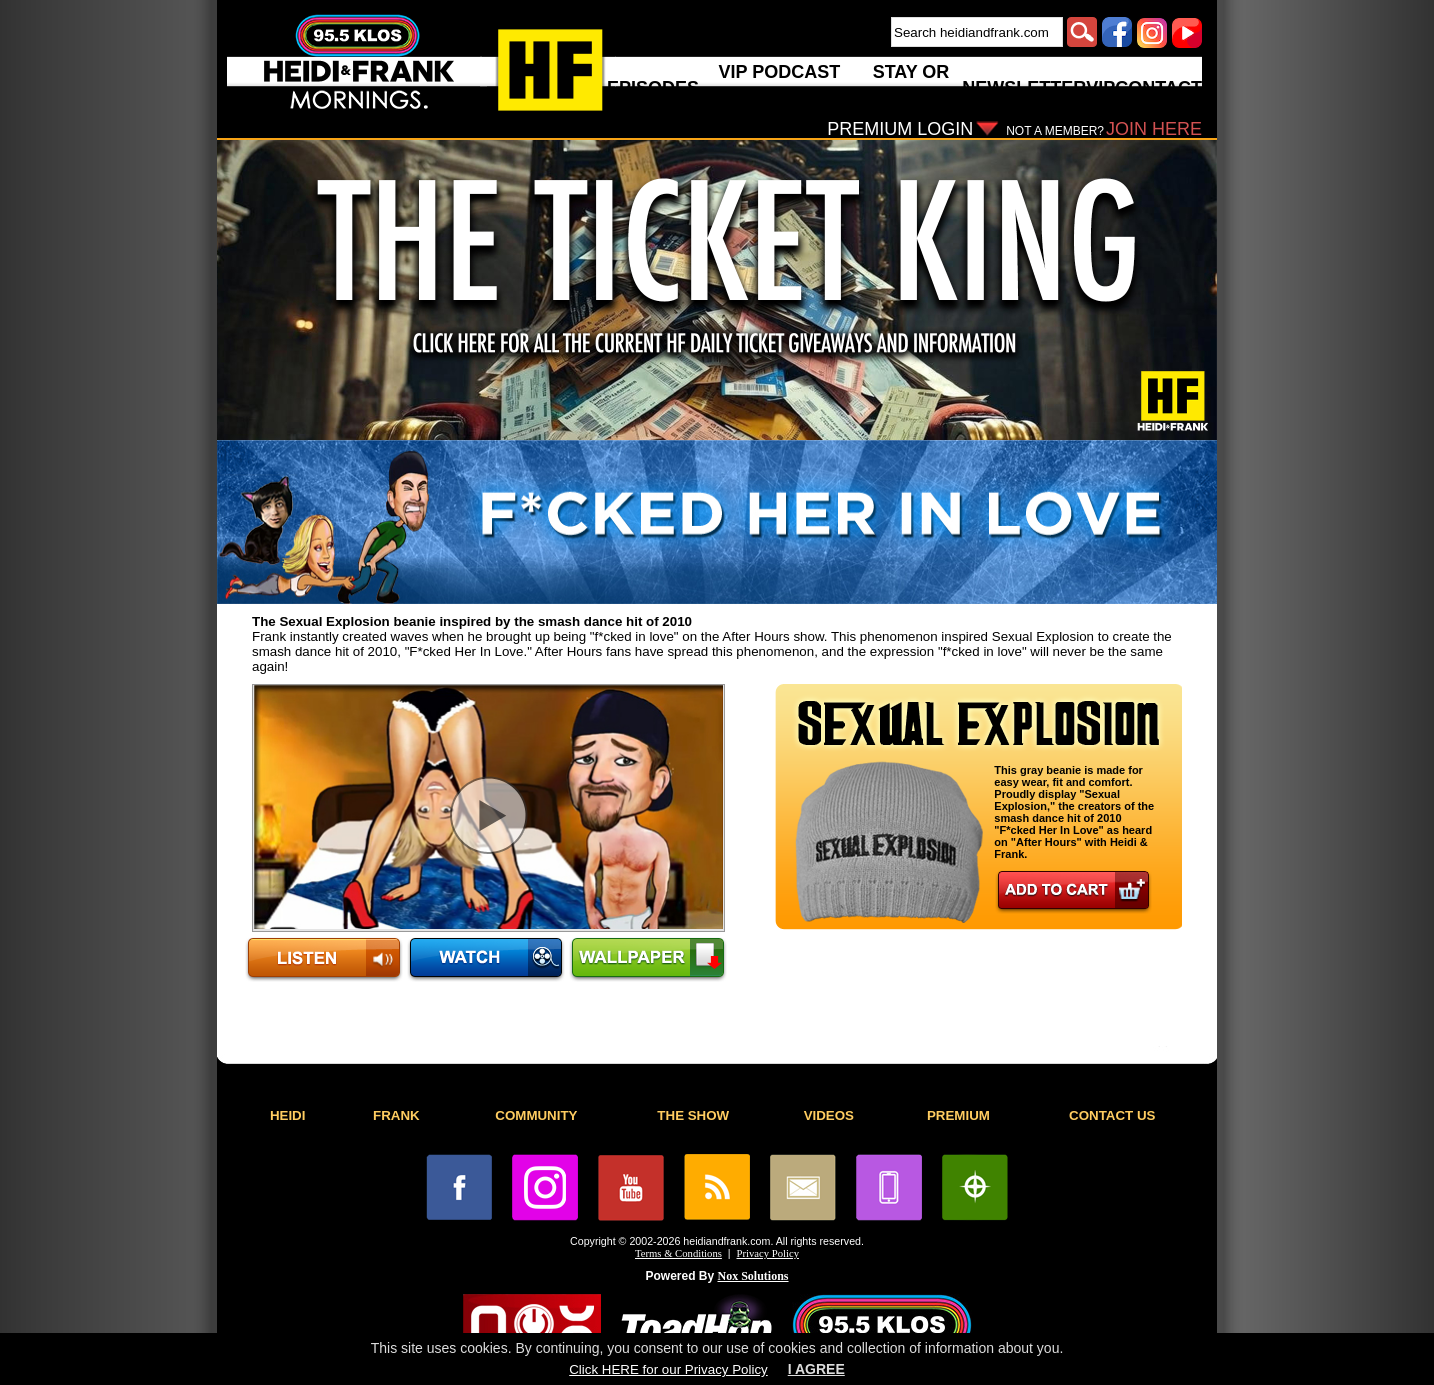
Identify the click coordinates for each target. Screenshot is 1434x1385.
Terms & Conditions (678, 1253)
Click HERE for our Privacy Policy (668, 1369)
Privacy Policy (768, 1253)
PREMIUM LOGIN (900, 129)
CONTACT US (1112, 1115)
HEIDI (288, 1115)
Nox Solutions (753, 1276)
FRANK (396, 1115)
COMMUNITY (536, 1115)
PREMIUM (958, 1115)
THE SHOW (693, 1115)
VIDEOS (829, 1115)
